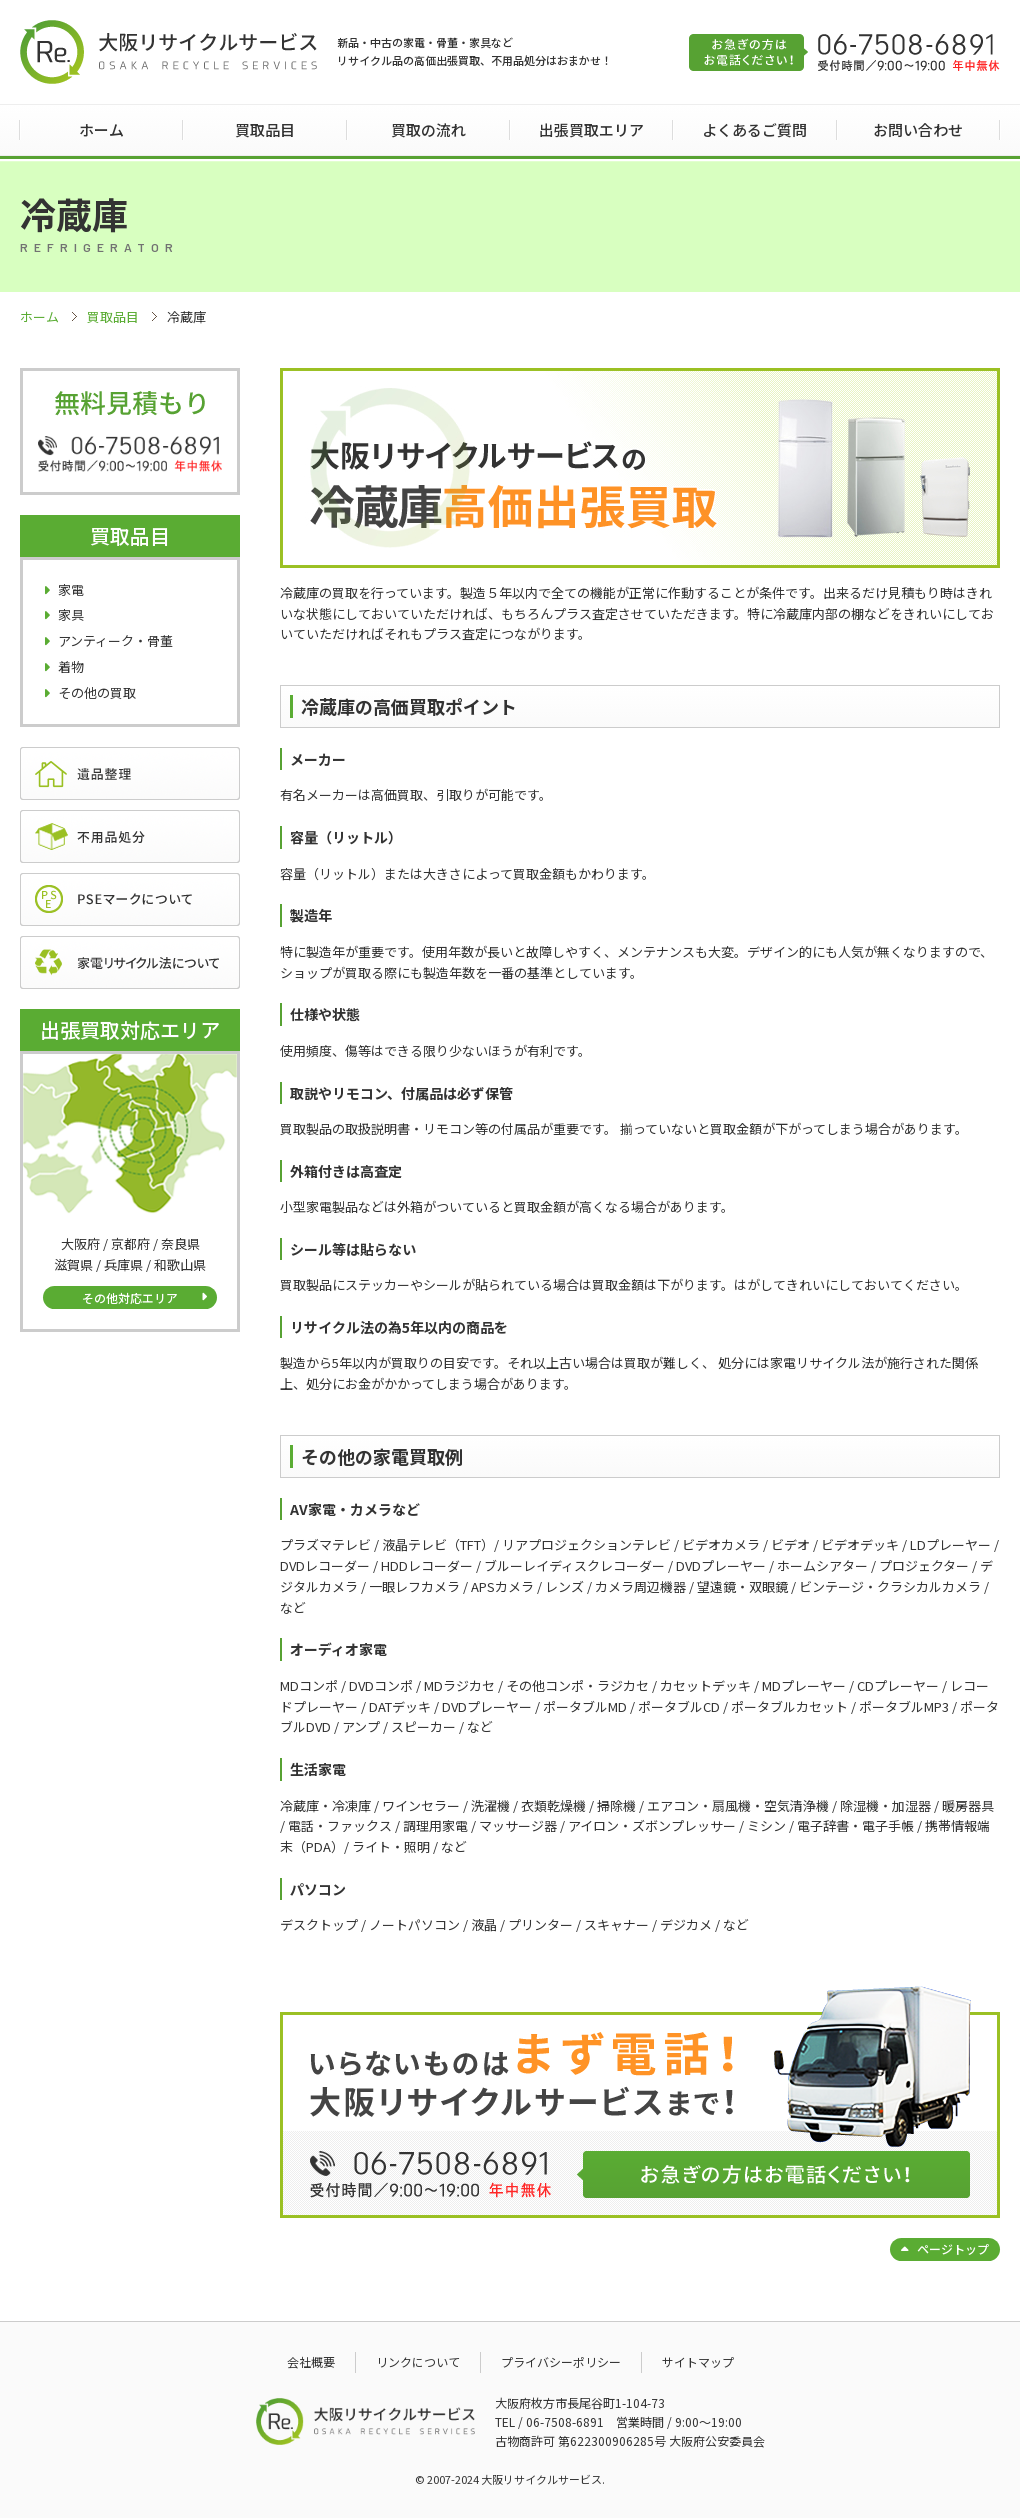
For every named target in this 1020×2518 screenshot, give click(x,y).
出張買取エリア (591, 129)
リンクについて (418, 2361)
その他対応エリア (130, 1297)
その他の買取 (97, 692)
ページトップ (953, 2248)
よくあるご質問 (754, 129)
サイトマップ (698, 2361)
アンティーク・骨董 (115, 640)
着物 (71, 666)
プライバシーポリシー (561, 2361)
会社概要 (311, 2361)
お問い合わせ (918, 129)
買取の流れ (428, 129)
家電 (71, 589)
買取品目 (265, 129)
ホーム (101, 129)
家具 (71, 614)
